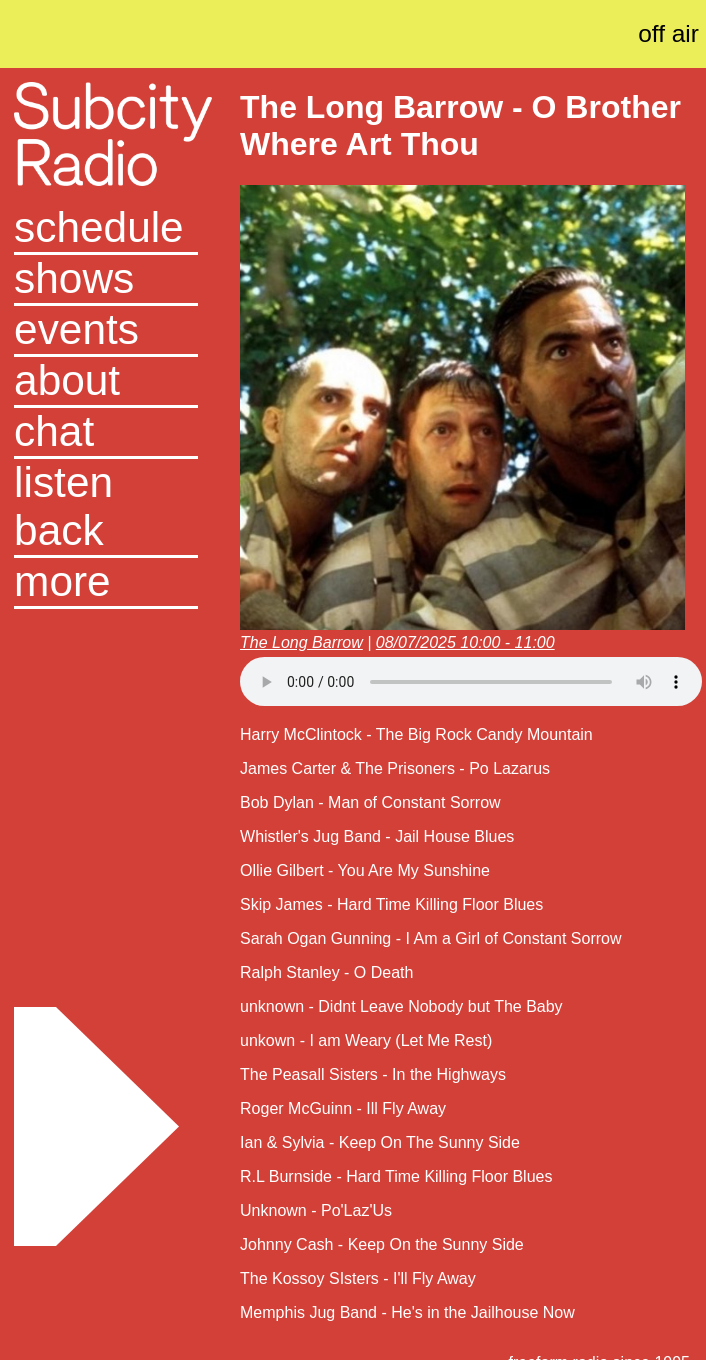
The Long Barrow (301, 642)
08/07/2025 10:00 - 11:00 (465, 642)
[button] (106, 583)
